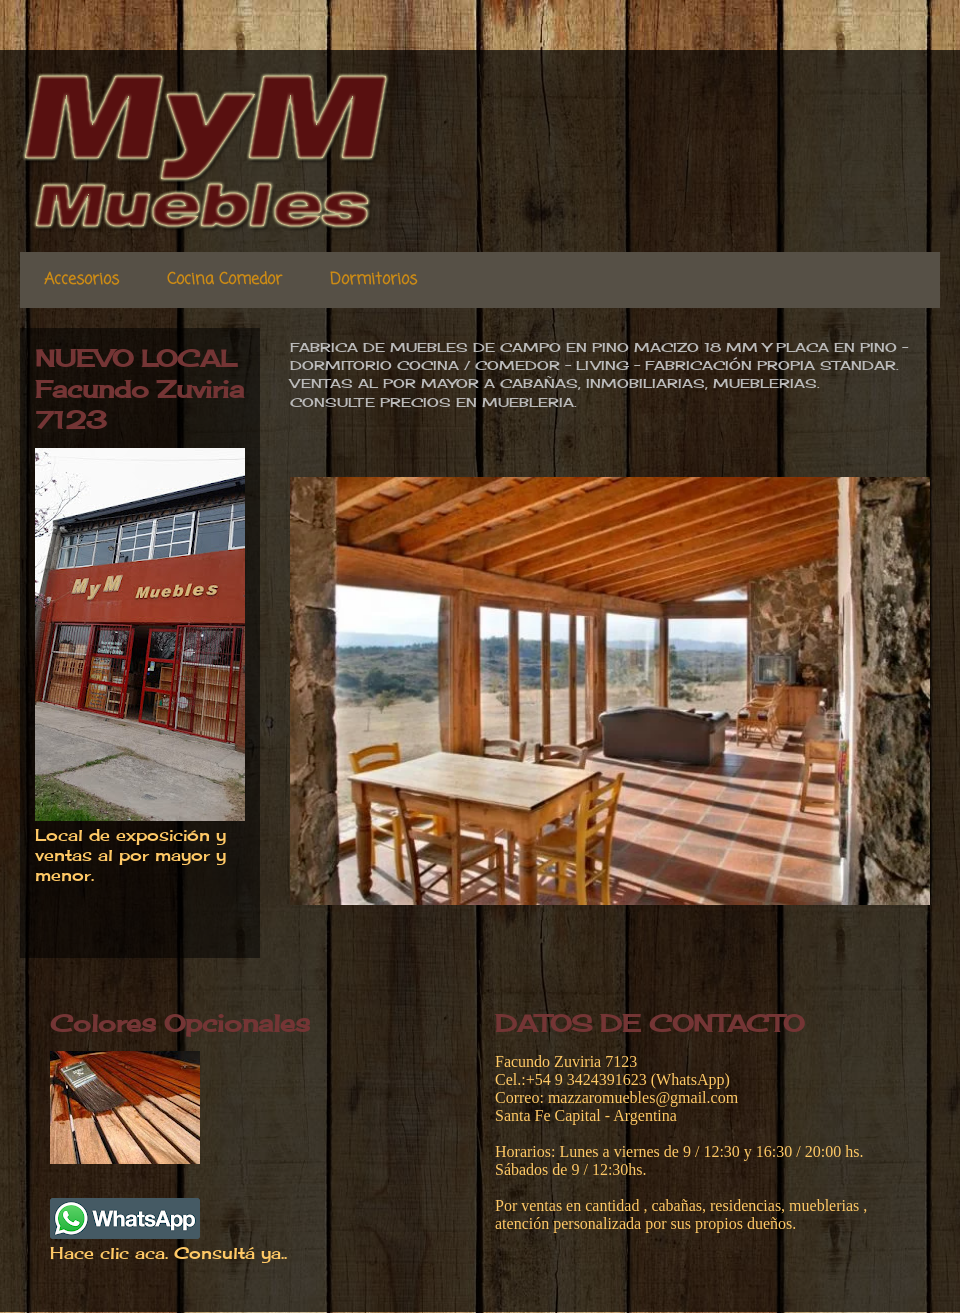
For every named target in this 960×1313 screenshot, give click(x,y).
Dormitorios (373, 280)
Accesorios (81, 280)
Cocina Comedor (224, 280)
